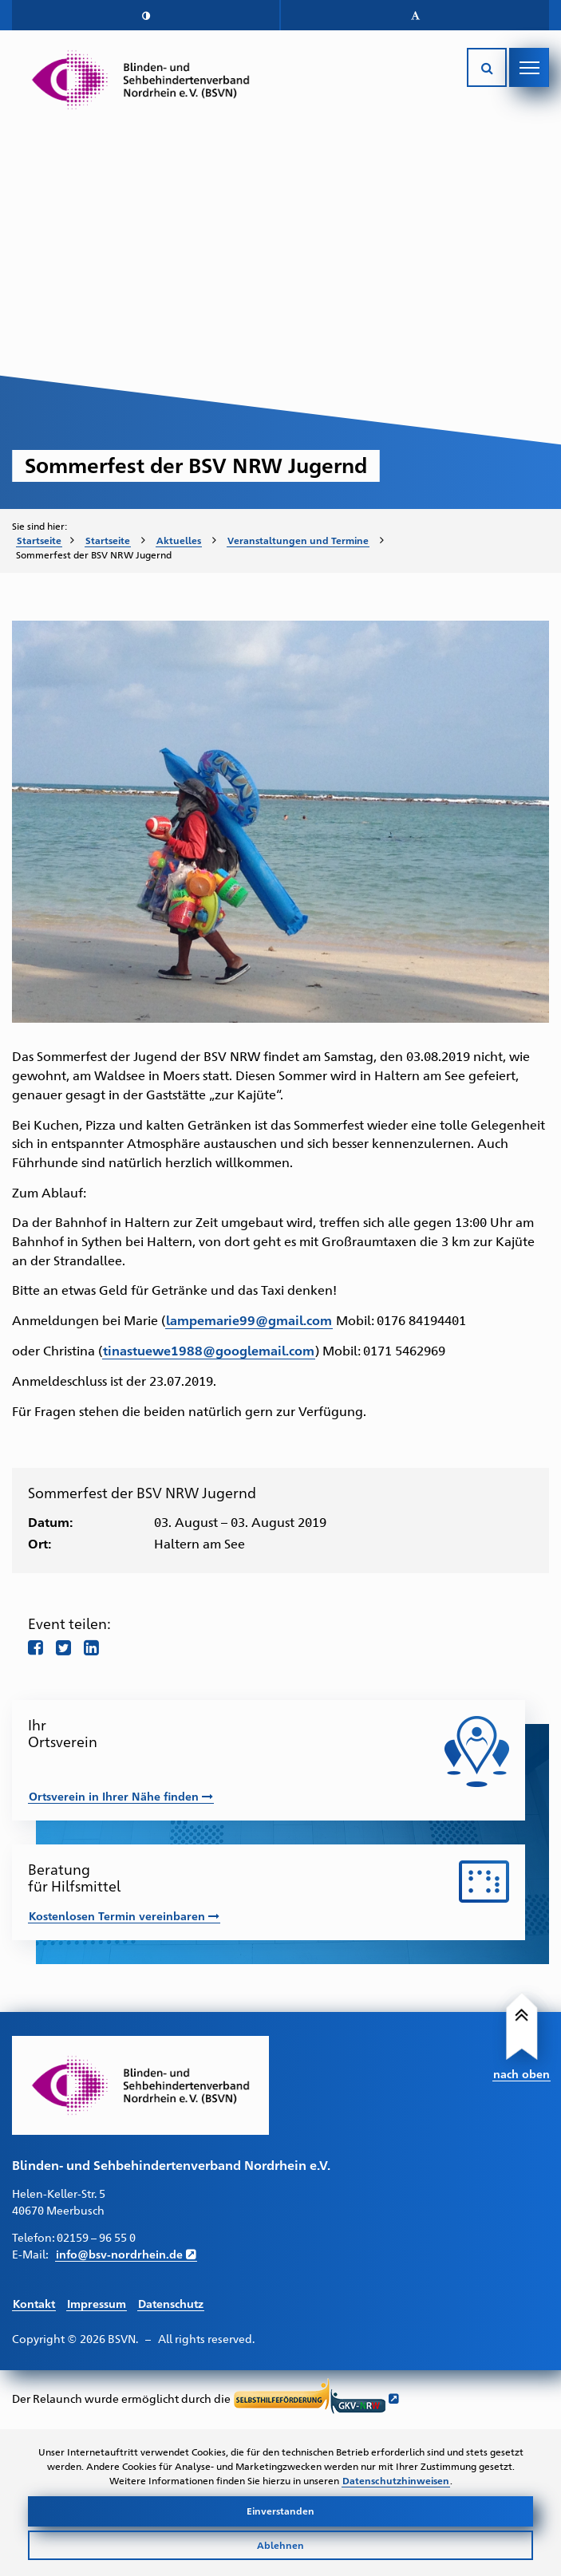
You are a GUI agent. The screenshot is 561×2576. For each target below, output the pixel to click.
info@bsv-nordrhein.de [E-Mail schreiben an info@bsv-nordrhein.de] (119, 2254)
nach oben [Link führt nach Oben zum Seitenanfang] (521, 2073)
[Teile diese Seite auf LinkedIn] (91, 1647)
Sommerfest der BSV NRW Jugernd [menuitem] (94, 554)
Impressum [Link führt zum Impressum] (96, 2303)
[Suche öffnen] (487, 68)
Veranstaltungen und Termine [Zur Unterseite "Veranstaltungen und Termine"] (298, 540)
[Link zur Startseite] (140, 79)
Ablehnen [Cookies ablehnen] (280, 2545)
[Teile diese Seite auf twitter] (63, 1647)
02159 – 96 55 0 (96, 2236)
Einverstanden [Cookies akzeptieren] (280, 2510)
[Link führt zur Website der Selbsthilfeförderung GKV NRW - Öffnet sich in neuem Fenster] (316, 2398)
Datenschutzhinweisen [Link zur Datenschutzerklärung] (395, 2480)
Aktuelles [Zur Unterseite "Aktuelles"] (178, 540)
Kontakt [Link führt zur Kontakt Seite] (34, 2303)
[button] (145, 15)
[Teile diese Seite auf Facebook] (35, 1647)
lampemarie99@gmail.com (249, 1320)
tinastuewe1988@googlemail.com (208, 1350)
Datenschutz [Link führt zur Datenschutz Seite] (170, 2303)
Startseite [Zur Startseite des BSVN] (39, 540)
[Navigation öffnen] (529, 68)
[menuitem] (45, 541)
